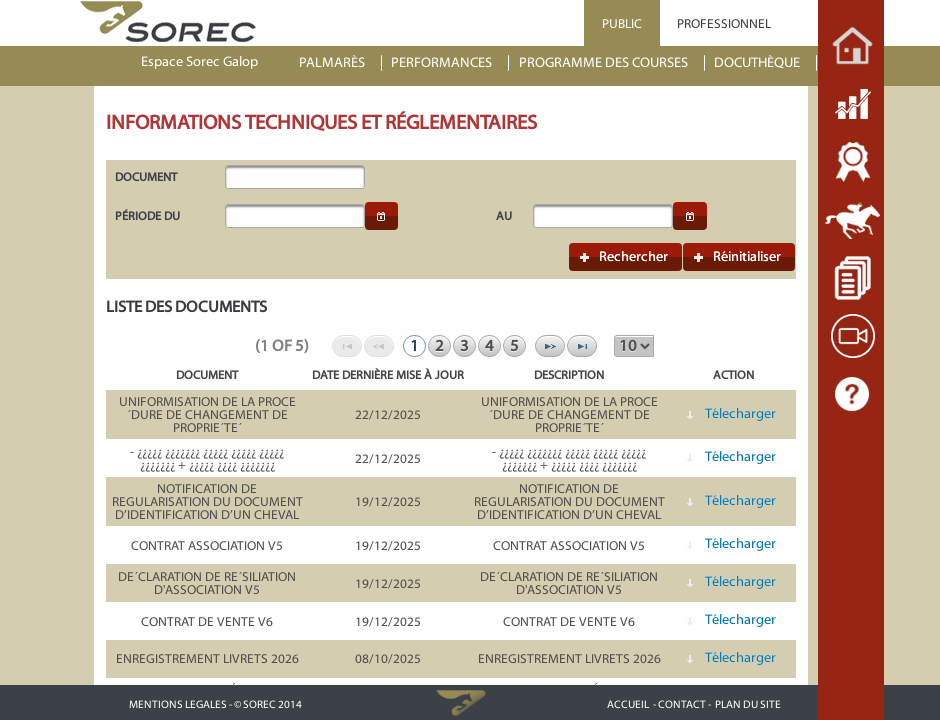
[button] (382, 216)
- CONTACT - (682, 704)
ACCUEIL (628, 704)
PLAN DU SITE (748, 704)
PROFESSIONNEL (724, 23)
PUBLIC (622, 23)
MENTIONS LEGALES (178, 704)
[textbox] (295, 177)
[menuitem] (341, 63)
